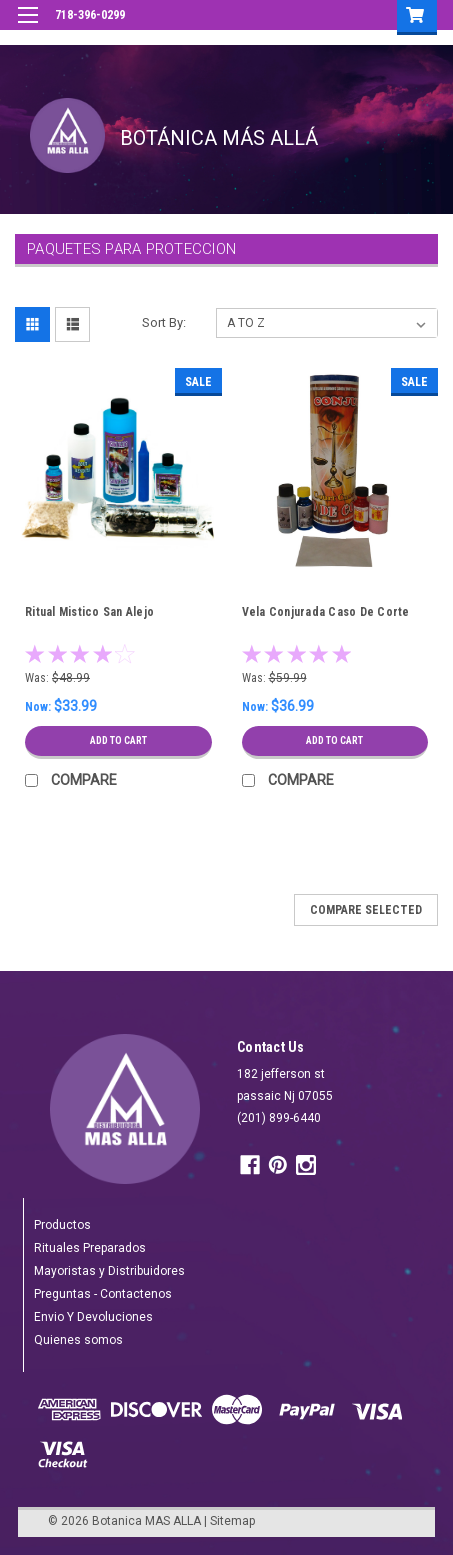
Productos (62, 1225)
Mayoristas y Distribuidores (109, 1271)
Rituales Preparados (90, 1248)
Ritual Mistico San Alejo (89, 612)
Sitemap (232, 1521)
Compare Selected (366, 910)
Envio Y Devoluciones (93, 1317)
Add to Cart (118, 740)
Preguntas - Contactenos (103, 1294)
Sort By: (164, 322)
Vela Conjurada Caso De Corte (326, 612)
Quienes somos (78, 1340)
